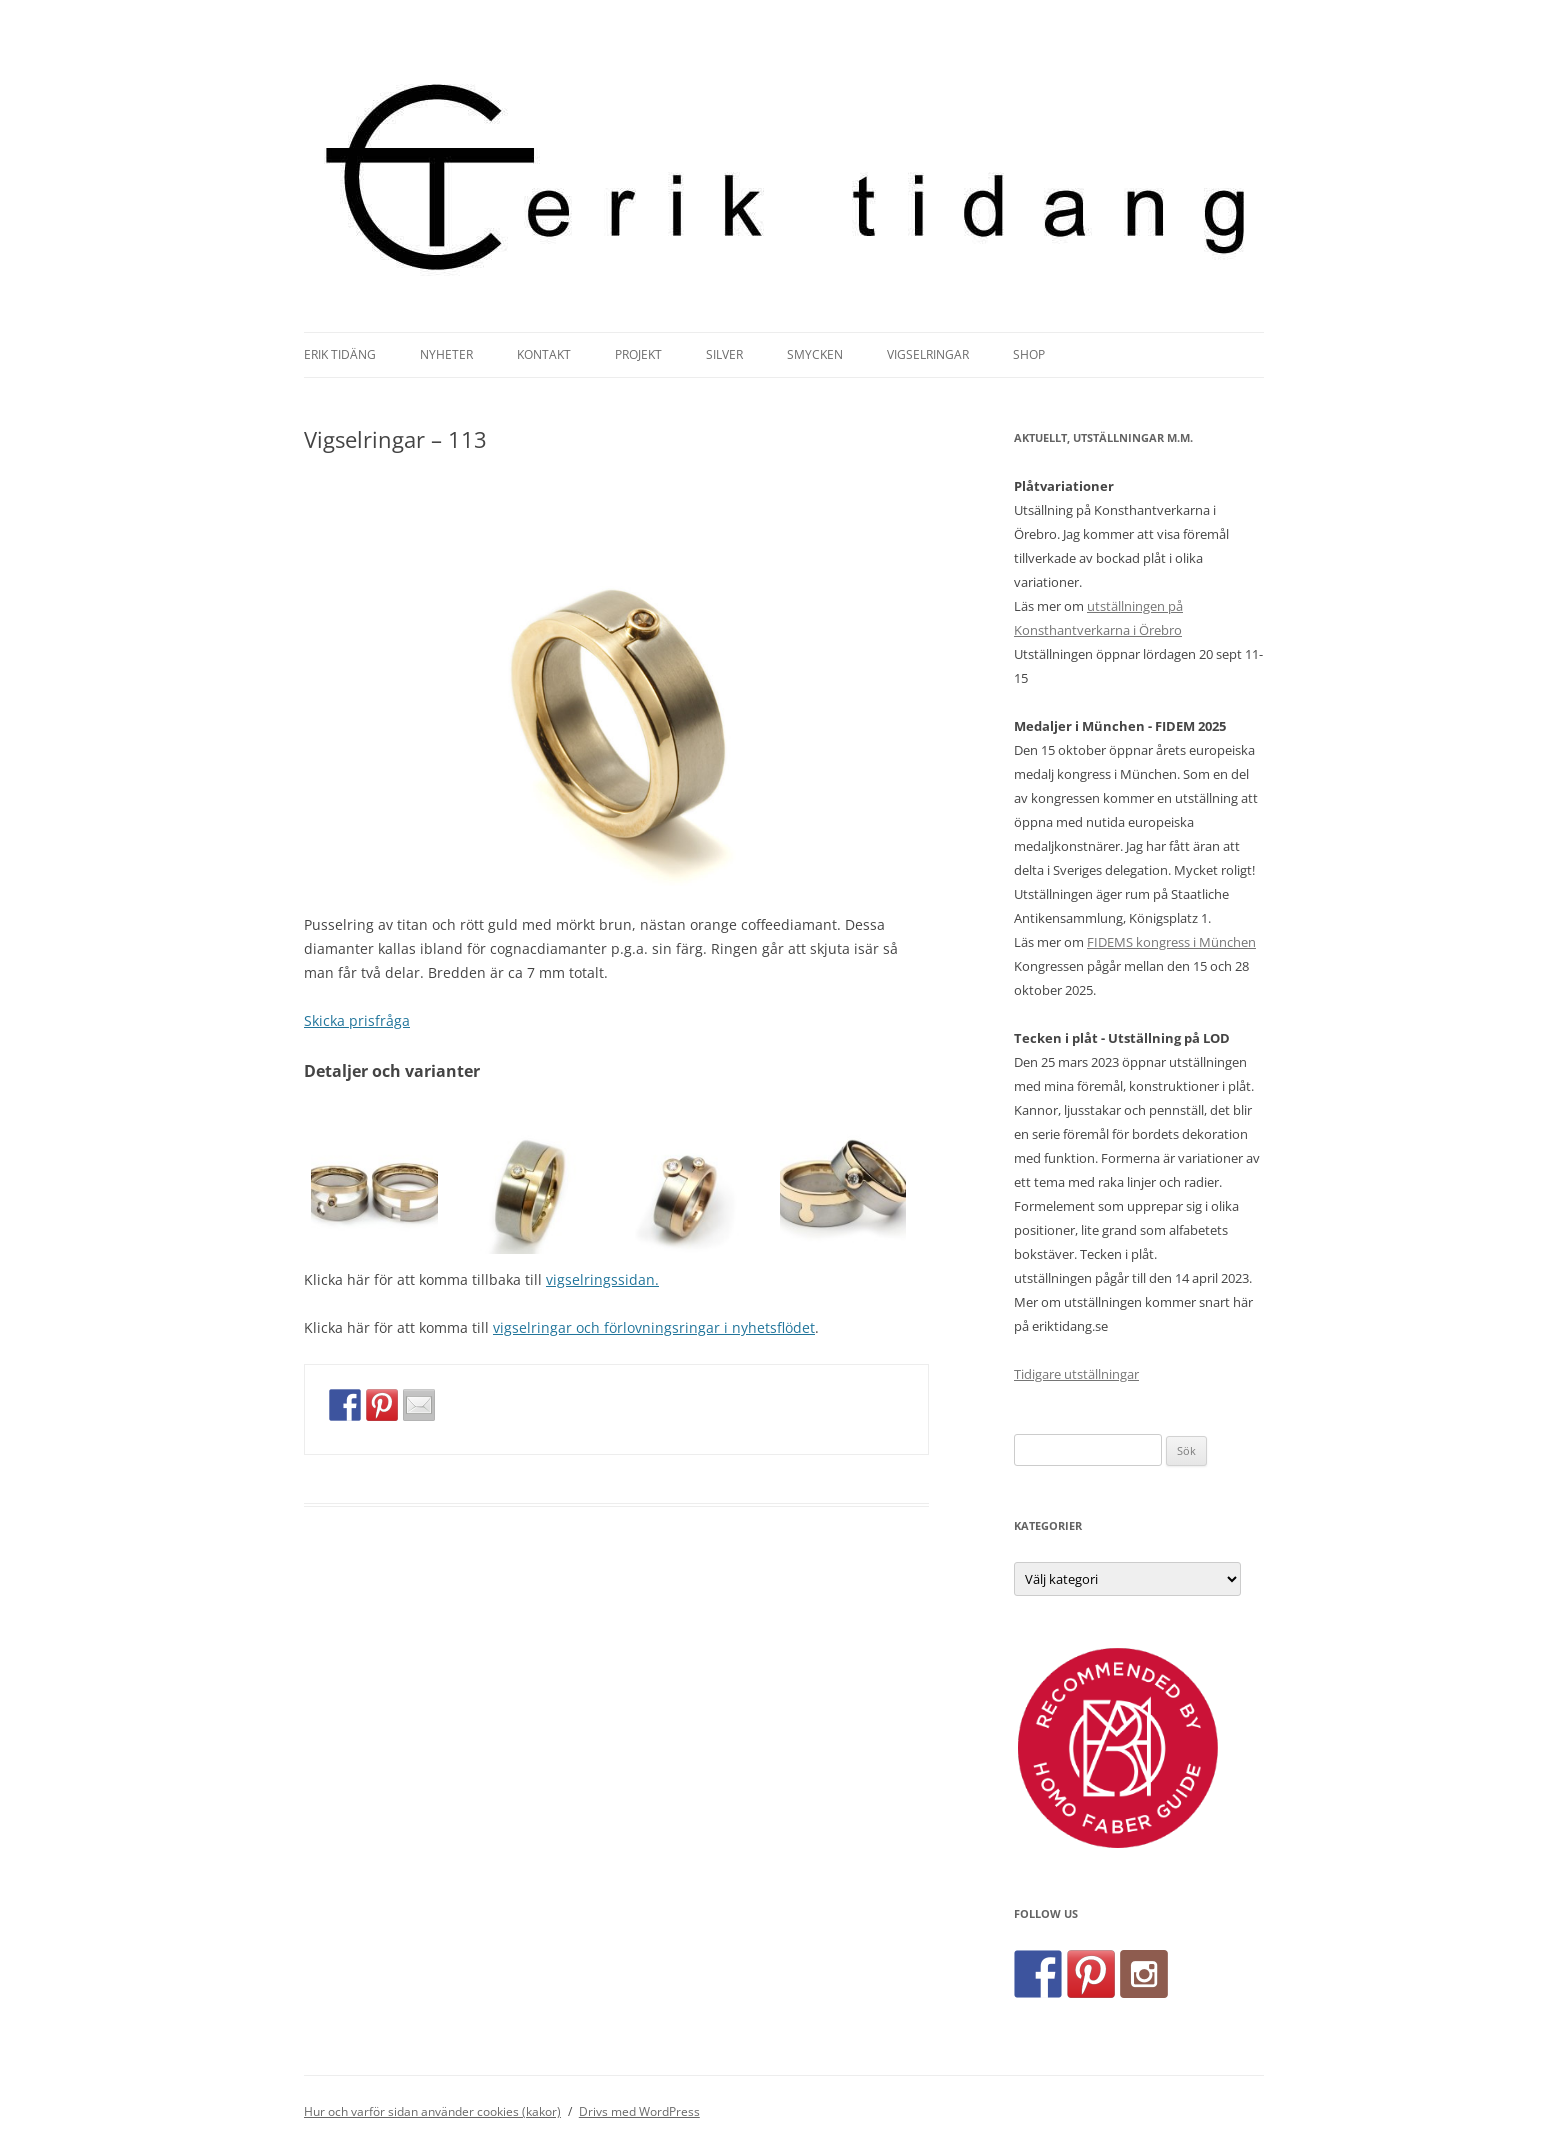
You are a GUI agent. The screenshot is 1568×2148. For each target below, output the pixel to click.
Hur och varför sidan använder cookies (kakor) (432, 2111)
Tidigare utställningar (1076, 1374)
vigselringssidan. (602, 1279)
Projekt (638, 354)
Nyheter (446, 354)
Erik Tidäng (340, 354)
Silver (724, 354)
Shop (1029, 354)
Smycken (815, 354)
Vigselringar (928, 354)
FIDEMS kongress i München (1171, 942)
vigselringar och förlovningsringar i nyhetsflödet (654, 1327)
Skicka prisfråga (357, 1020)
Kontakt (544, 354)
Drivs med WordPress (639, 2111)
